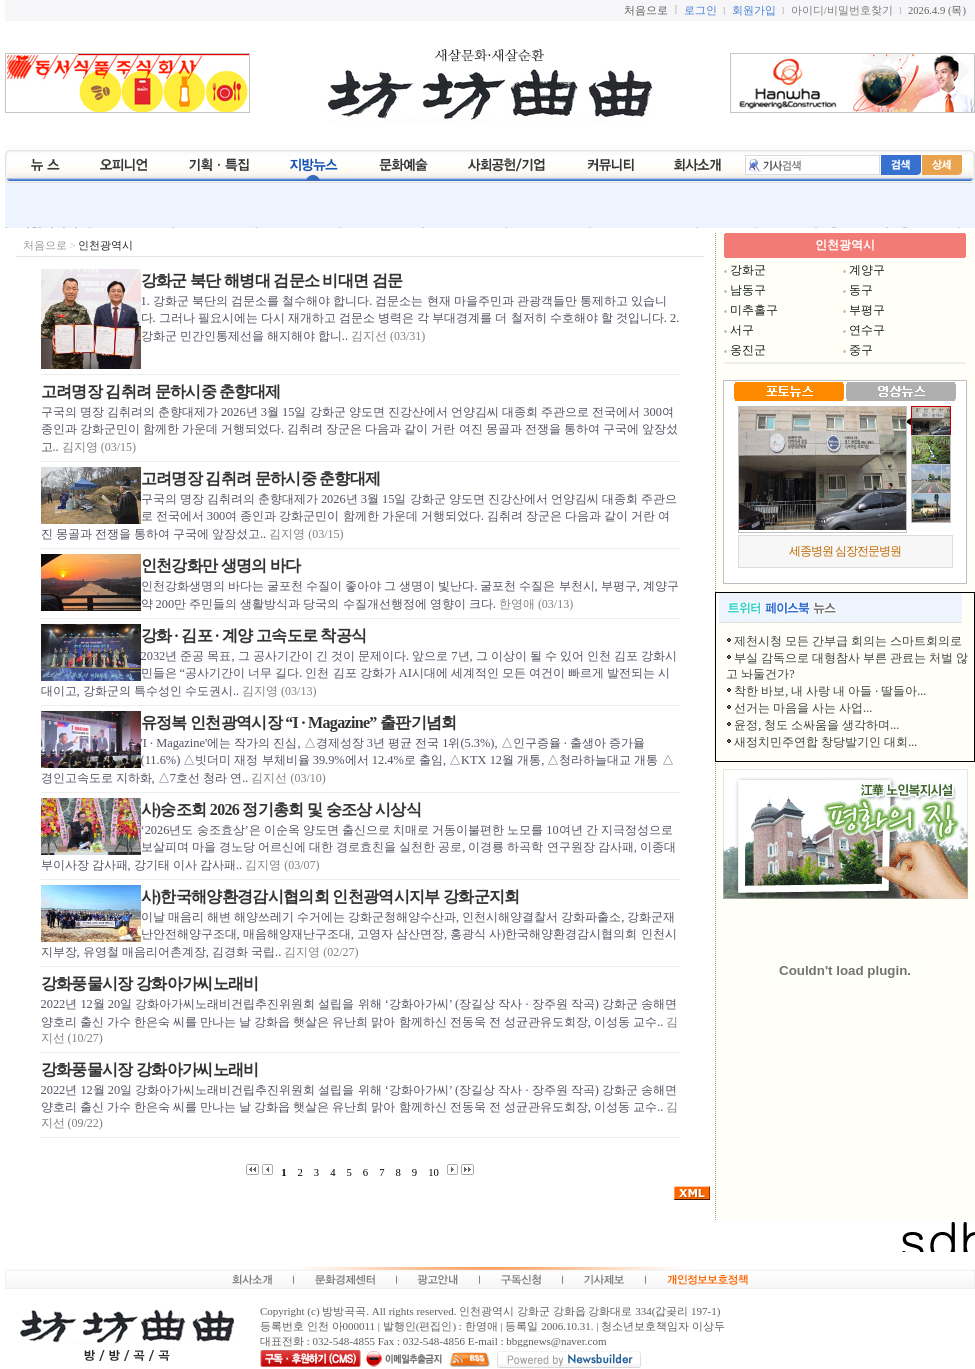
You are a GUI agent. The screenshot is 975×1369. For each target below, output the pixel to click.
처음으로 (45, 245)
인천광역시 (105, 245)
